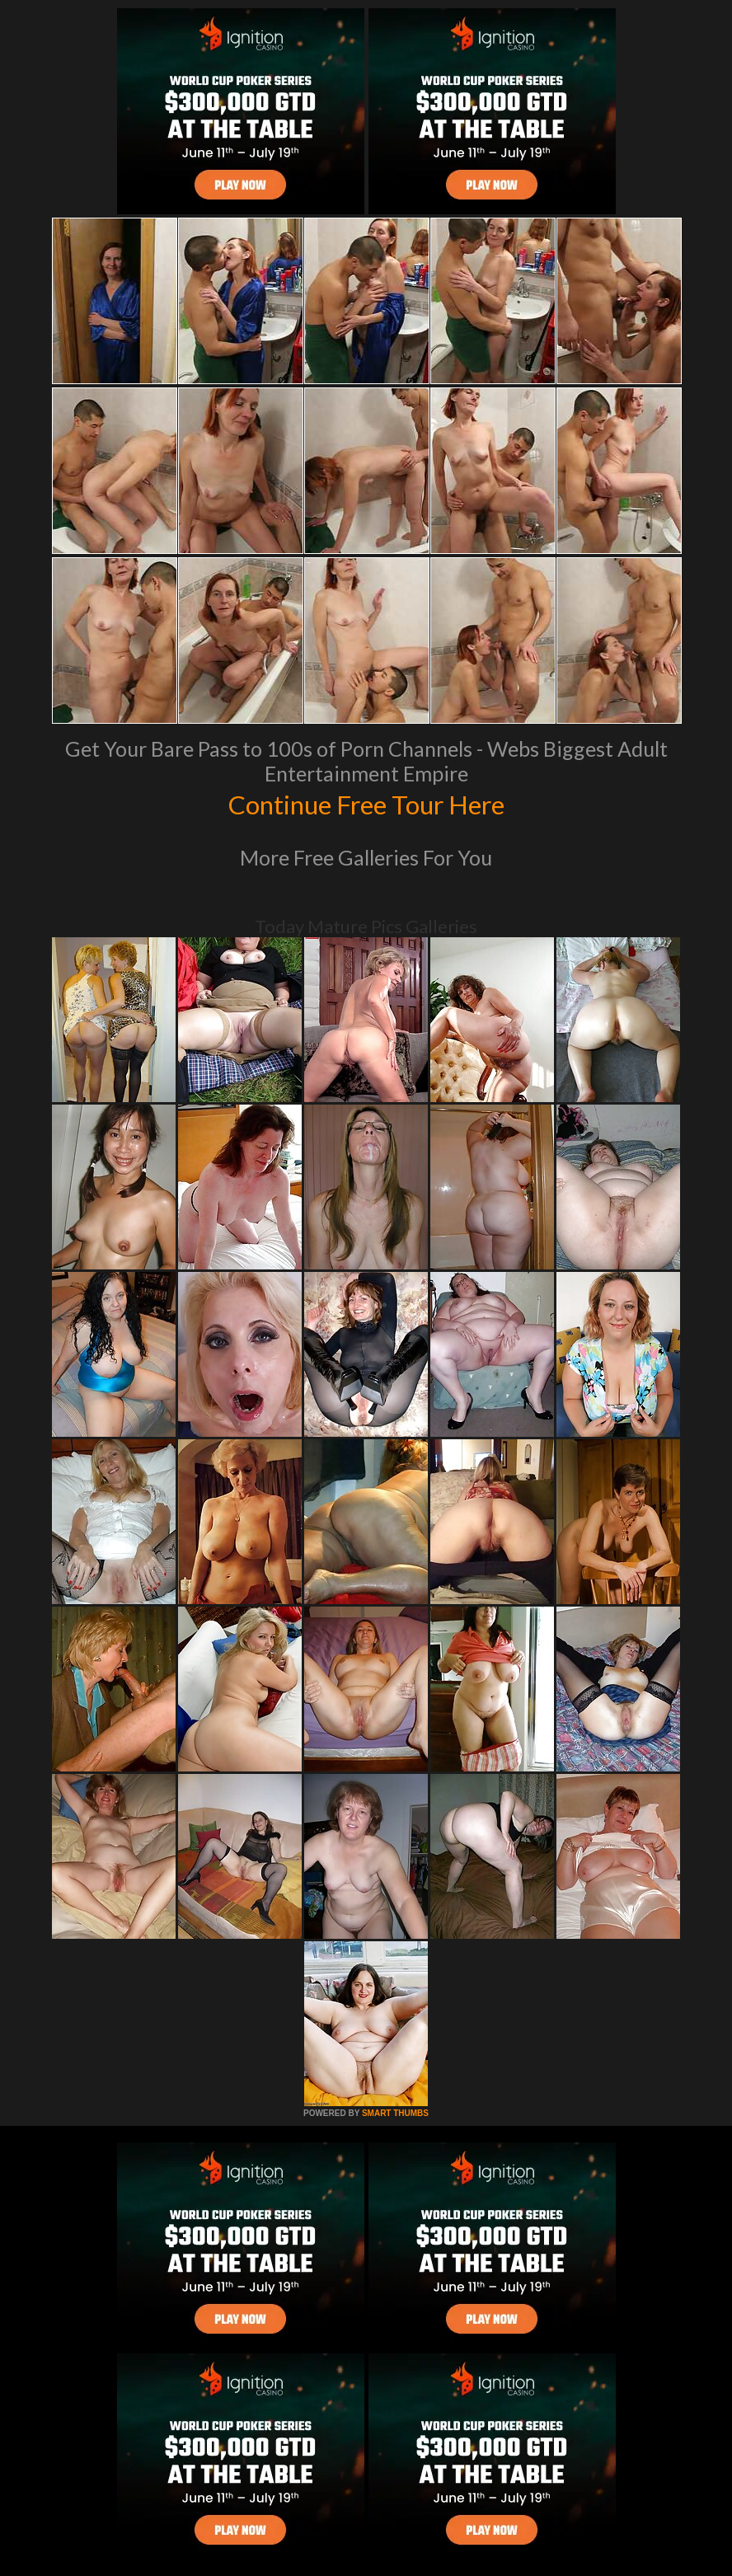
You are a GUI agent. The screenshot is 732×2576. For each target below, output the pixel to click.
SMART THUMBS (395, 2113)
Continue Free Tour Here (366, 803)
